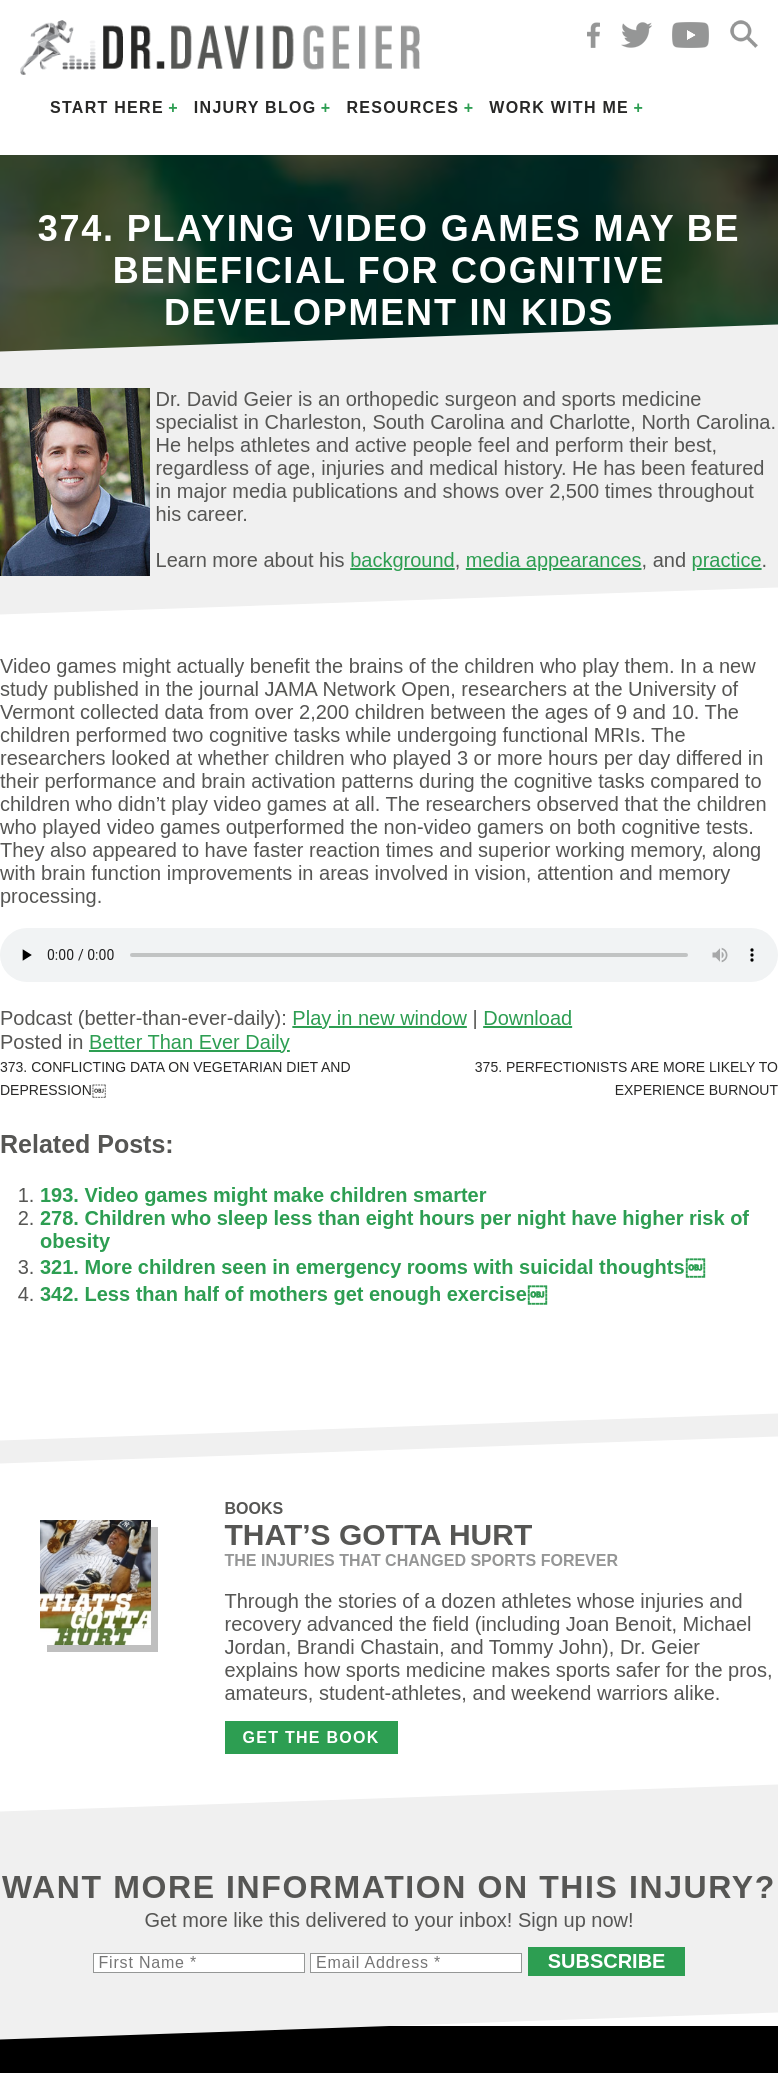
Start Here (107, 107)
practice (727, 560)
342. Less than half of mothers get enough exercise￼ (293, 1294)
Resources (402, 107)
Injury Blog (255, 107)
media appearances (554, 560)
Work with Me (559, 107)
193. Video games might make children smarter (263, 1195)
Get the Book (311, 1737)
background (402, 560)
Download (527, 1018)
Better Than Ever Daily (189, 1042)
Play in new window (379, 1018)
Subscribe (607, 1961)
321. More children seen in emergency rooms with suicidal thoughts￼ (372, 1267)
